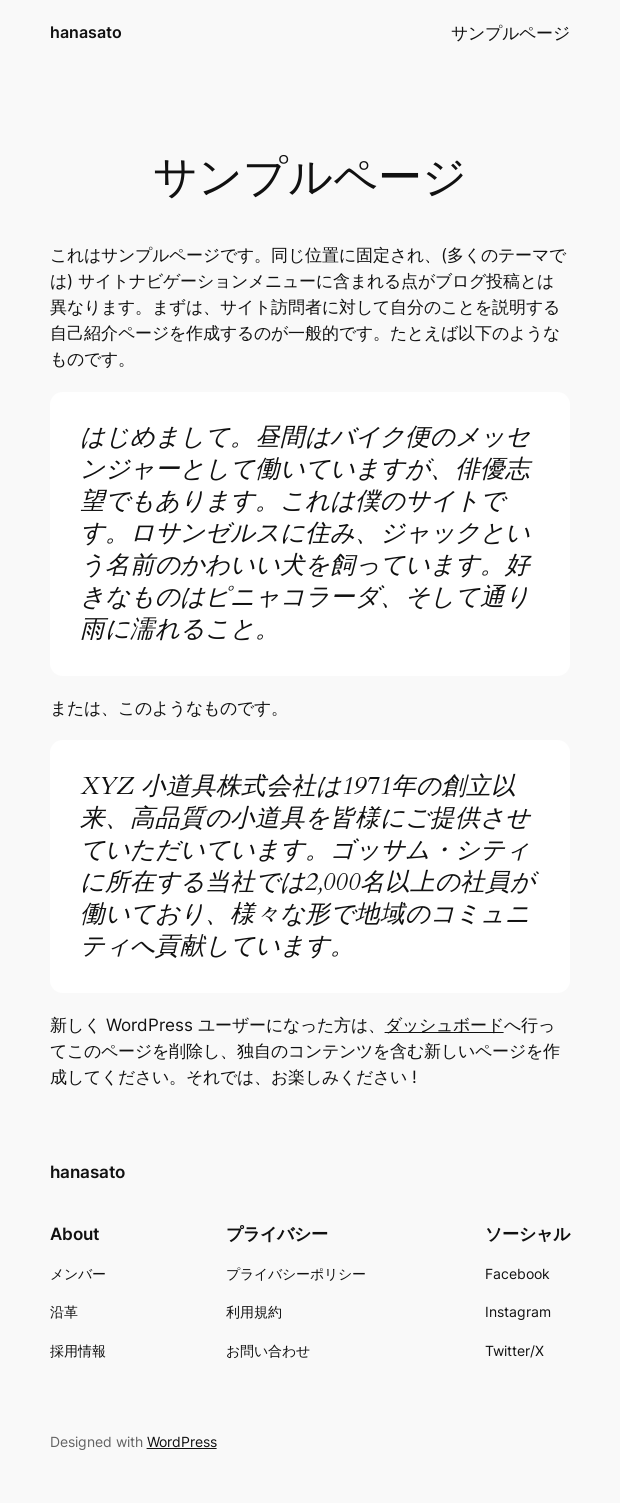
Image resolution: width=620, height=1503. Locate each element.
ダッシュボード (444, 1025)
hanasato (86, 32)
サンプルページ (510, 33)
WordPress (182, 1441)
